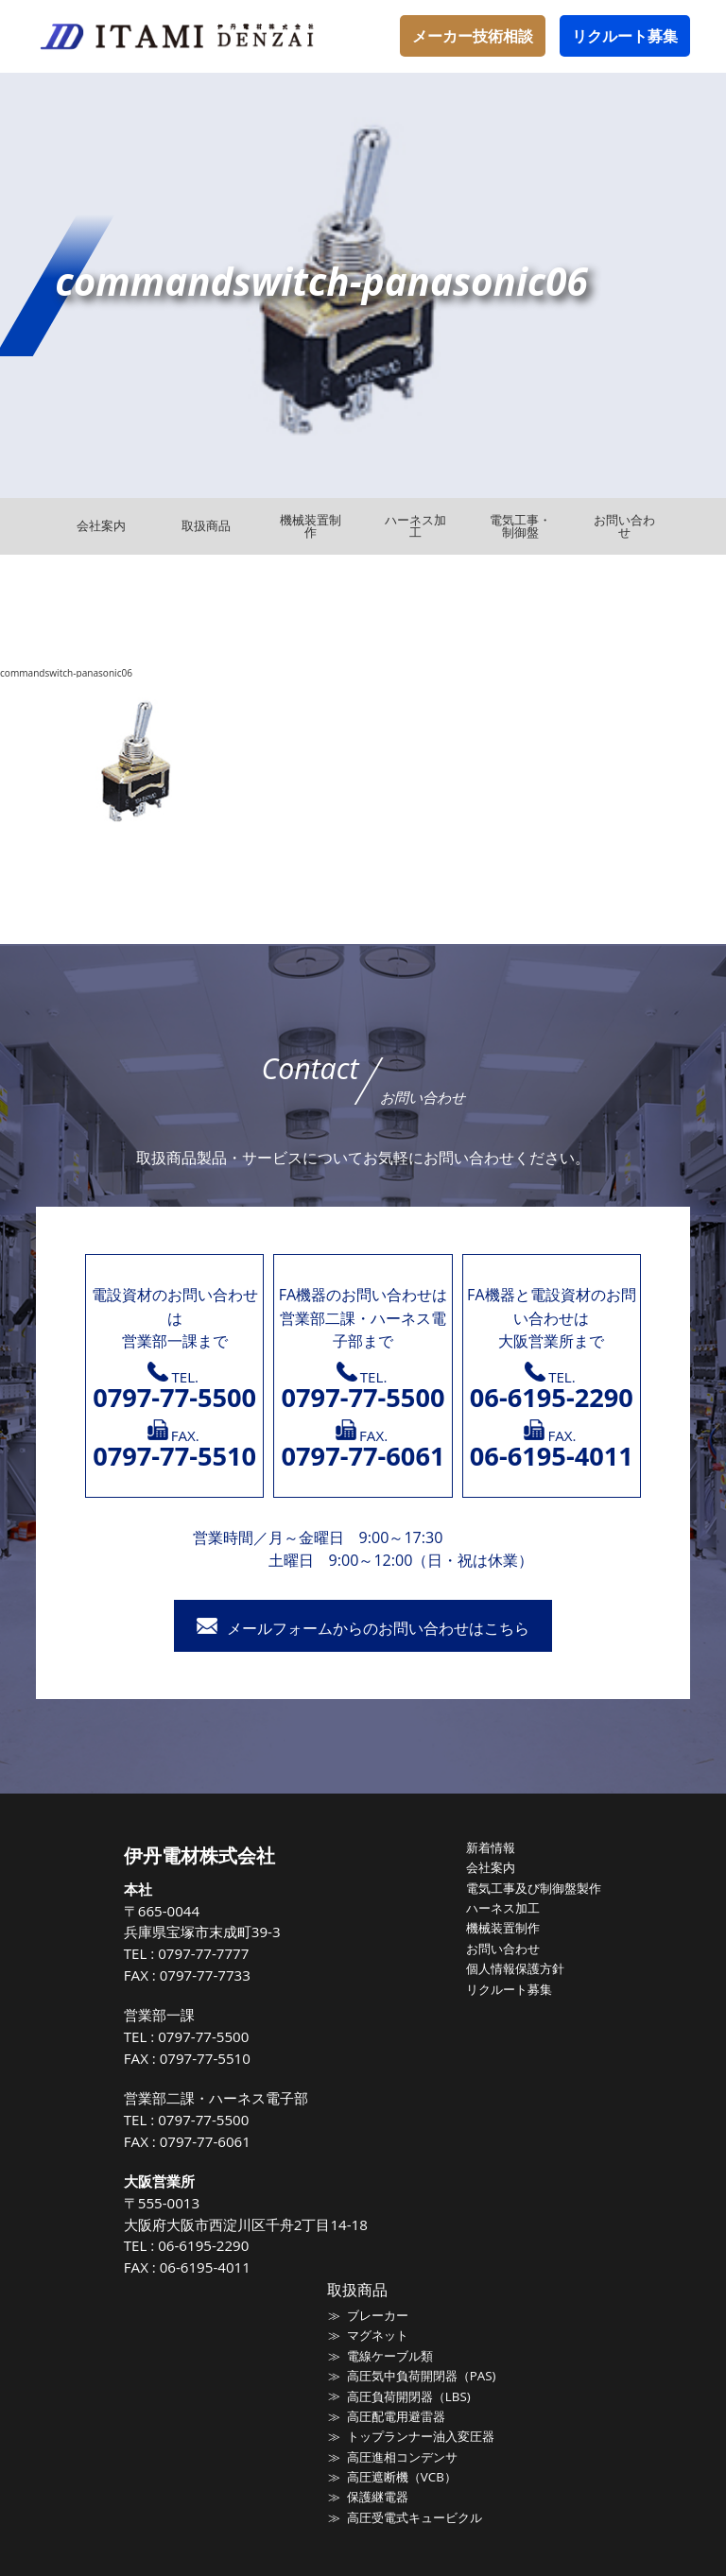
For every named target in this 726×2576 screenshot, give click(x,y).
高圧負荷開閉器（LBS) (408, 2395)
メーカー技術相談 (472, 36)
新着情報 (490, 1847)
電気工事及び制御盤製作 (533, 1887)
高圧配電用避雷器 (396, 2415)
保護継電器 (377, 2494)
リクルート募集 (625, 36)
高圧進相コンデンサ (402, 2455)
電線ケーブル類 (390, 2354)
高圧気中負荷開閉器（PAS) (421, 2374)
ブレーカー (377, 2315)
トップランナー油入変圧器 (420, 2435)
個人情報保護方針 (515, 1967)
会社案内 (490, 1867)
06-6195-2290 (204, 2245)
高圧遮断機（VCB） (402, 2474)
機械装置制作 (503, 1926)
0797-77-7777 (204, 1953)
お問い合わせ (503, 1947)
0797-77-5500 (204, 2036)
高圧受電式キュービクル (414, 2515)
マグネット (377, 2335)
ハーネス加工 (503, 1906)
